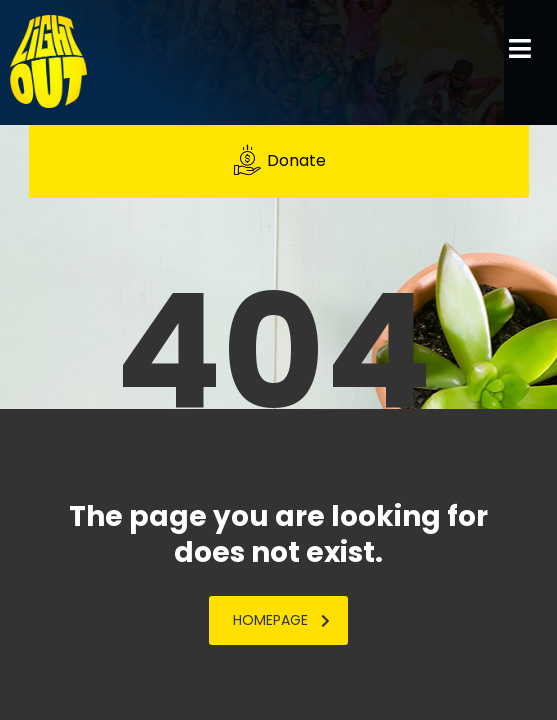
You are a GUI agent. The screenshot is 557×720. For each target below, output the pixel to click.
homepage (281, 620)
